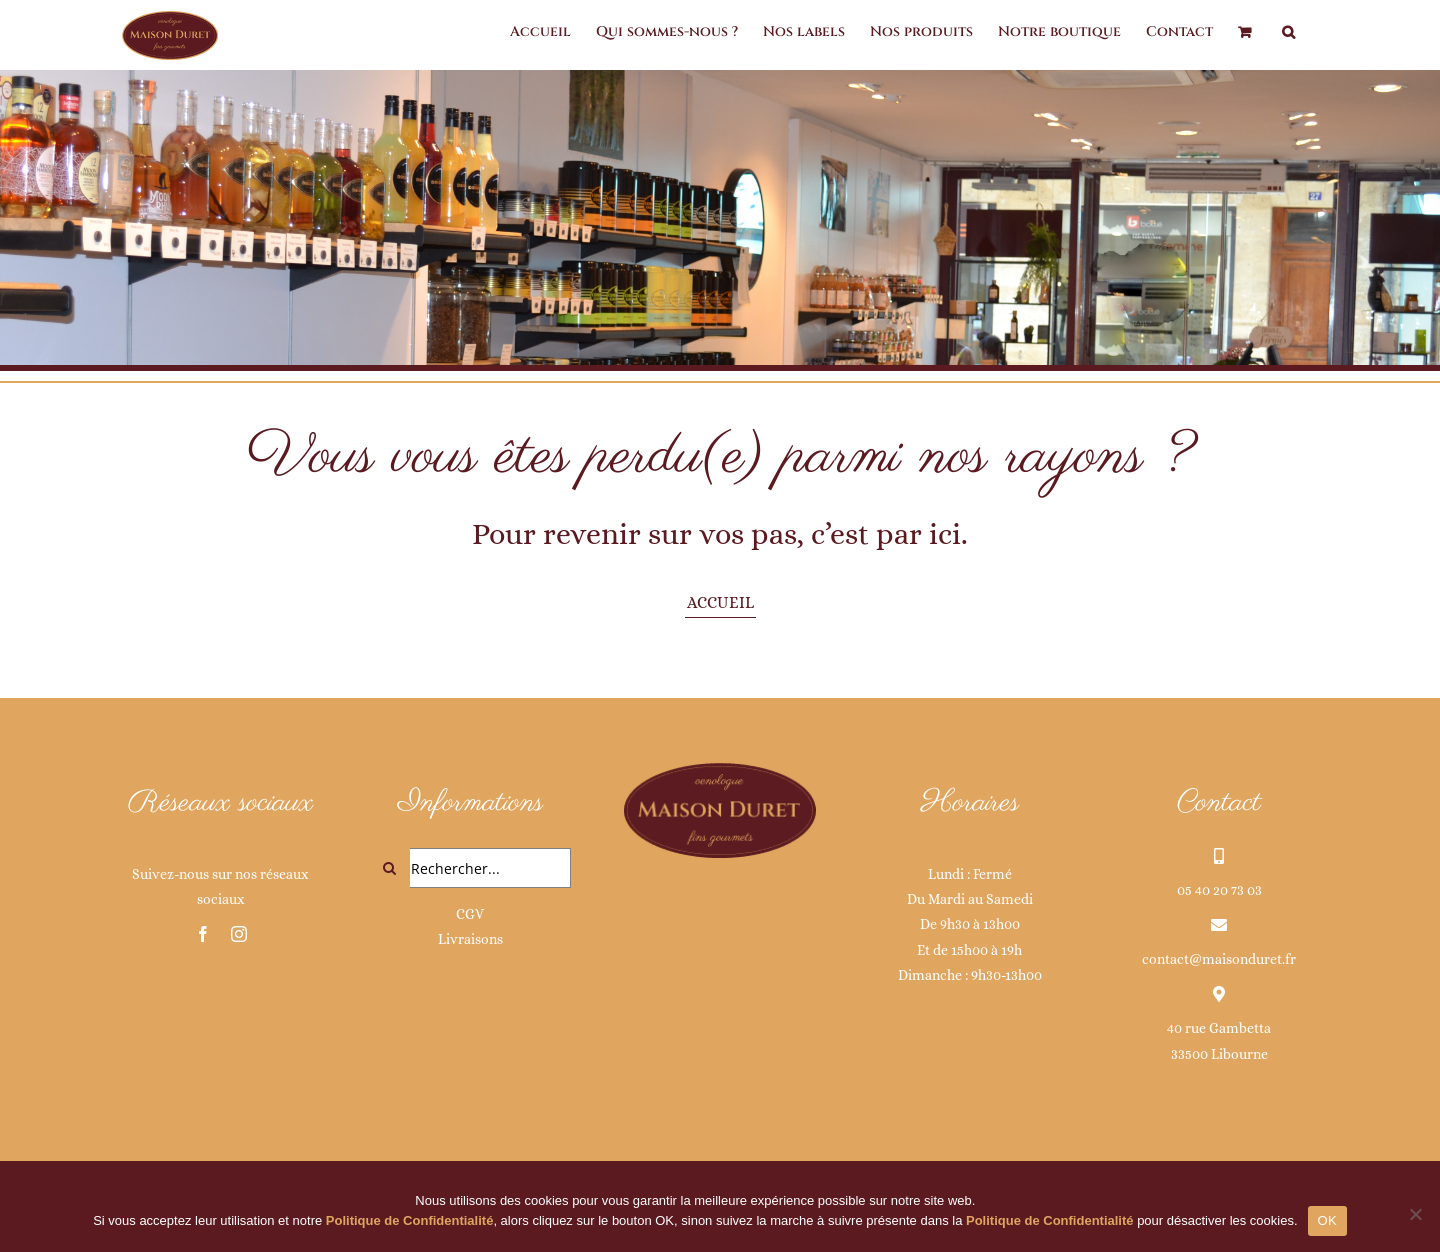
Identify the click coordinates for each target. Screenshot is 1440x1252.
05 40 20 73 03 (1219, 890)
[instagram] (239, 934)
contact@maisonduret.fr (1219, 959)
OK (1327, 1220)
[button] (1288, 32)
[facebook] (203, 934)
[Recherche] (390, 868)
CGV (470, 914)
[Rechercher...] (471, 868)
